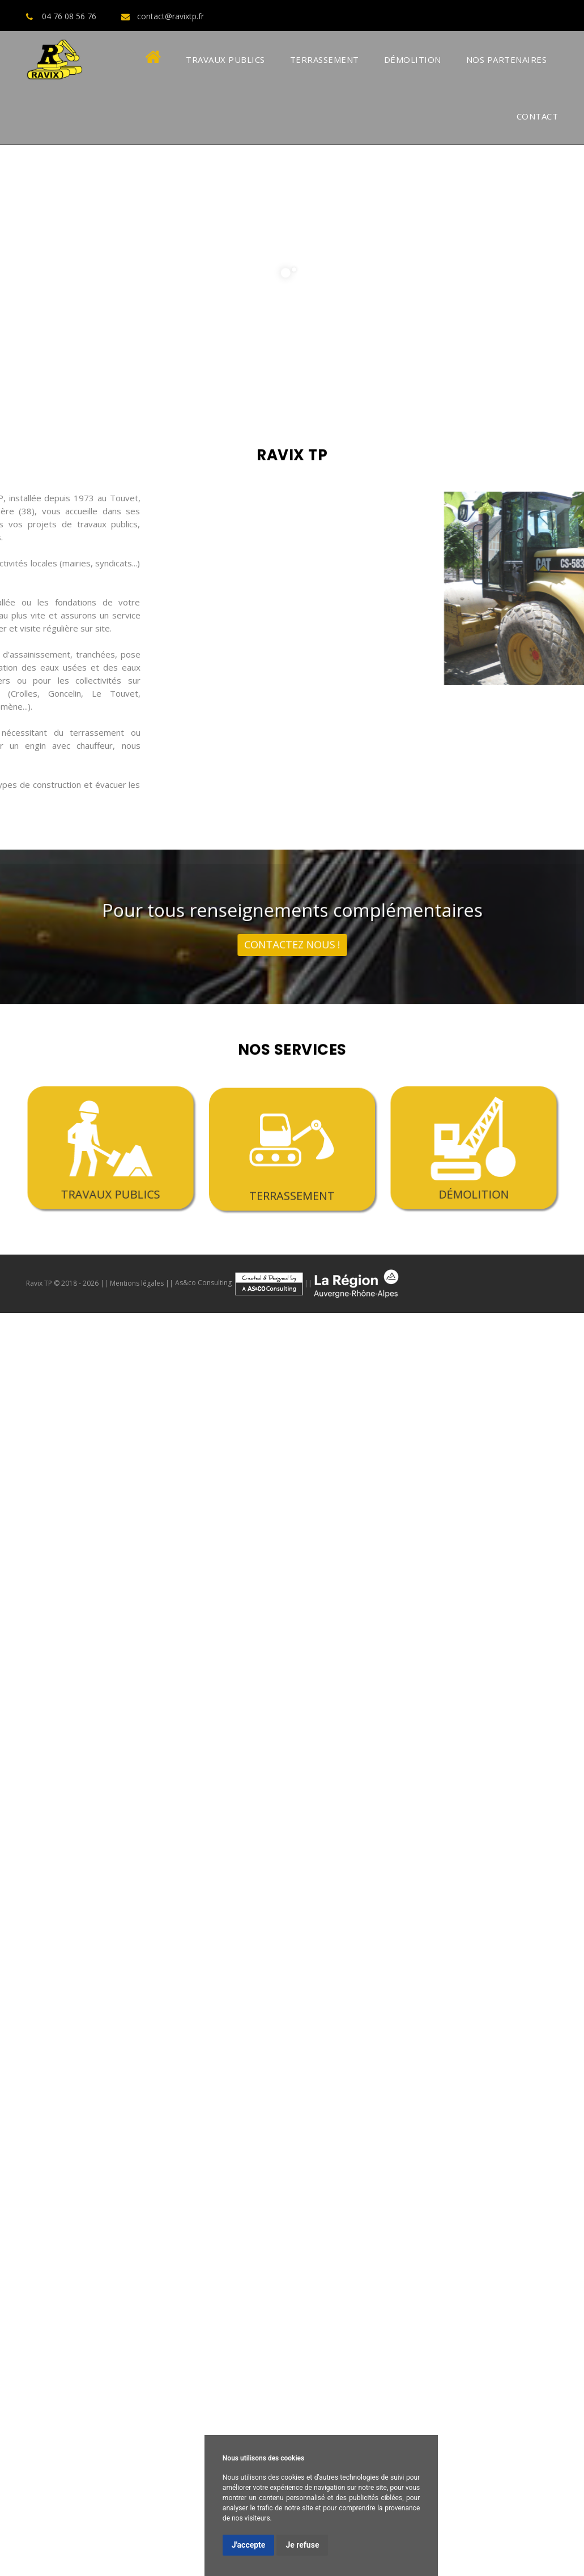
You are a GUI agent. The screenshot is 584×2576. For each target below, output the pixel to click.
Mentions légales (137, 1282)
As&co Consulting (239, 1282)
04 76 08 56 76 (69, 16)
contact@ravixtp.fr (170, 16)
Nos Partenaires (506, 59)
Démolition (412, 59)
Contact (538, 116)
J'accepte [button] (249, 2544)
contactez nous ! (292, 935)
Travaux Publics (225, 59)
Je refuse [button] (302, 2544)
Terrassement (324, 59)
